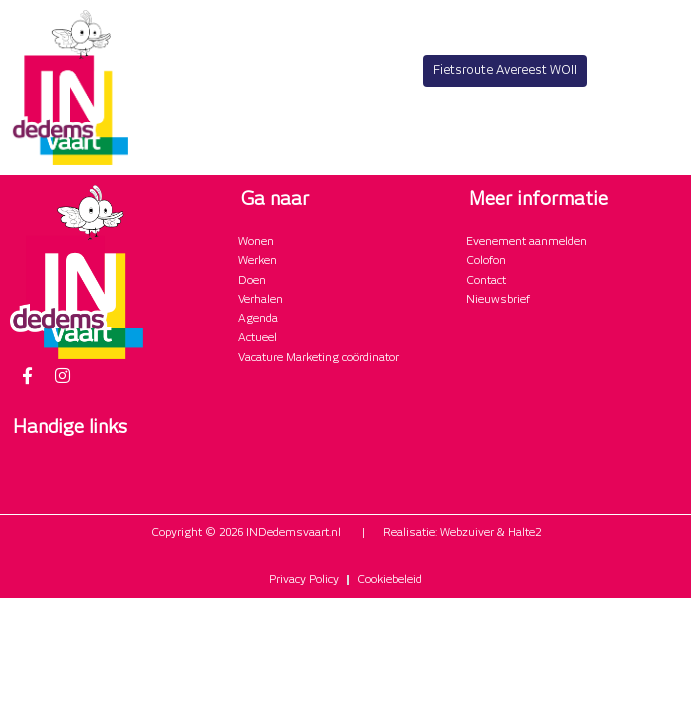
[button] (664, 148)
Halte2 (524, 533)
